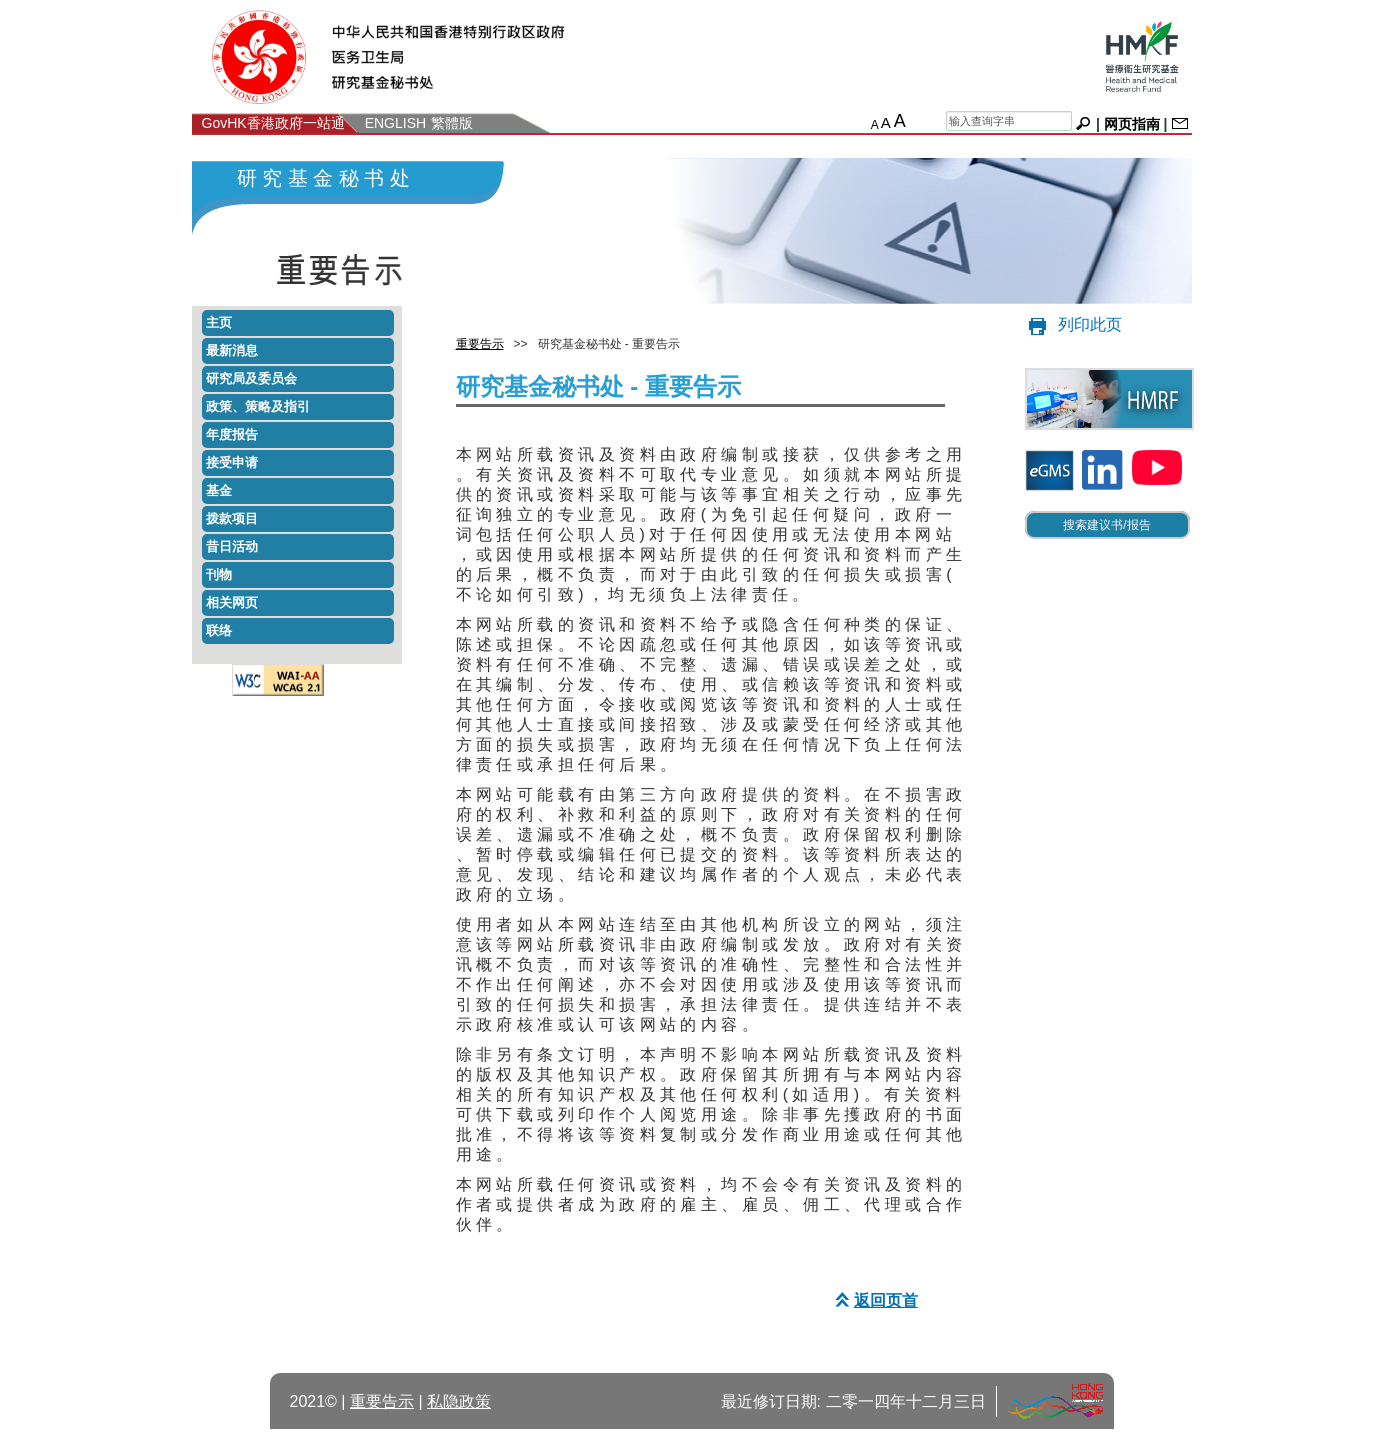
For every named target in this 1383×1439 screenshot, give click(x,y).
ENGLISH (395, 123)
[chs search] (1009, 121)
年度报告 (232, 434)
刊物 (219, 574)
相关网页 (232, 602)
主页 (219, 322)
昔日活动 (232, 546)
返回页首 (874, 1300)
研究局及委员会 (251, 378)
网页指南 (1132, 124)
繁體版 (452, 123)
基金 (219, 490)
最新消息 (232, 350)
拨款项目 (232, 518)
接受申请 (232, 462)
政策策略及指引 (258, 406)
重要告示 (480, 344)
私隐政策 (459, 1401)
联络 (219, 630)
